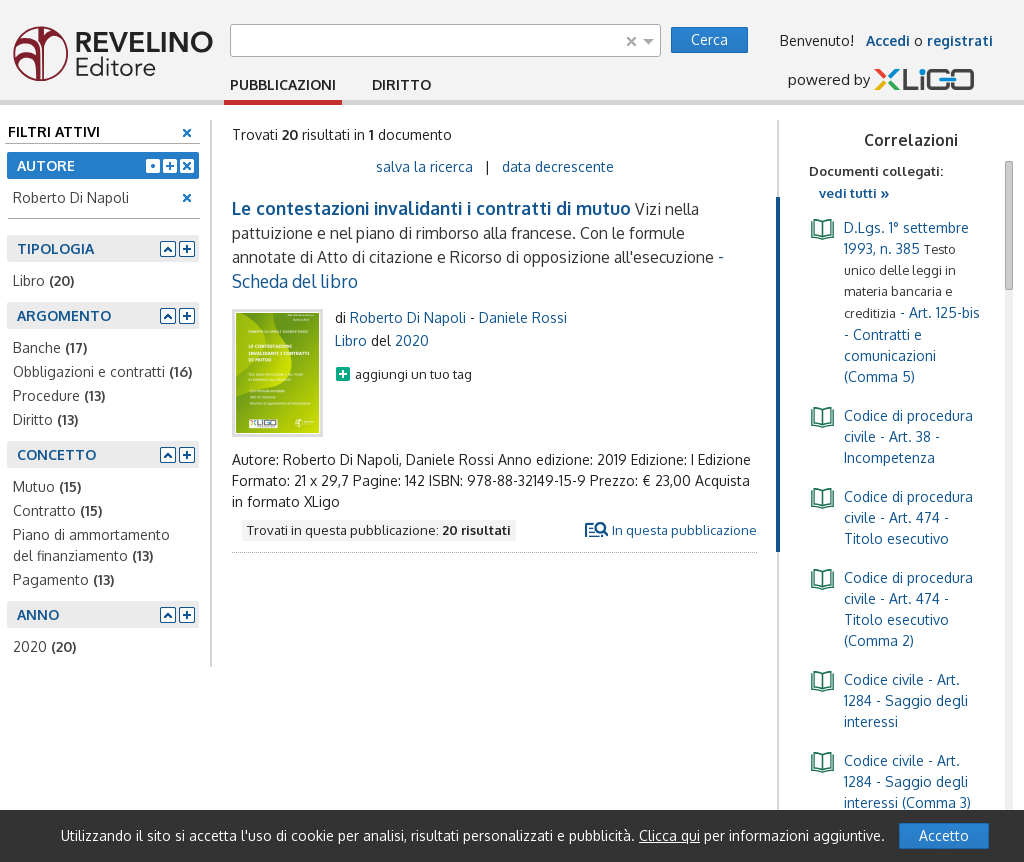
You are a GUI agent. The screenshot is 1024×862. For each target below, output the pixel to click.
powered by (881, 81)
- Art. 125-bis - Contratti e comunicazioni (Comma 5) (894, 300)
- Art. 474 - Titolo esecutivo (891, 516)
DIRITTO (401, 84)
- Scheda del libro (478, 244)
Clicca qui (669, 835)
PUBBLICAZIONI (283, 84)
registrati (960, 40)
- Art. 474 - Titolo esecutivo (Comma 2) (891, 607)
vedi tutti (854, 193)
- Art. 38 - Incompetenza (891, 435)
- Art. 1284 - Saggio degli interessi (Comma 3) (890, 780)
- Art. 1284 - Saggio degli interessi (888, 699)
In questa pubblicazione (684, 530)
